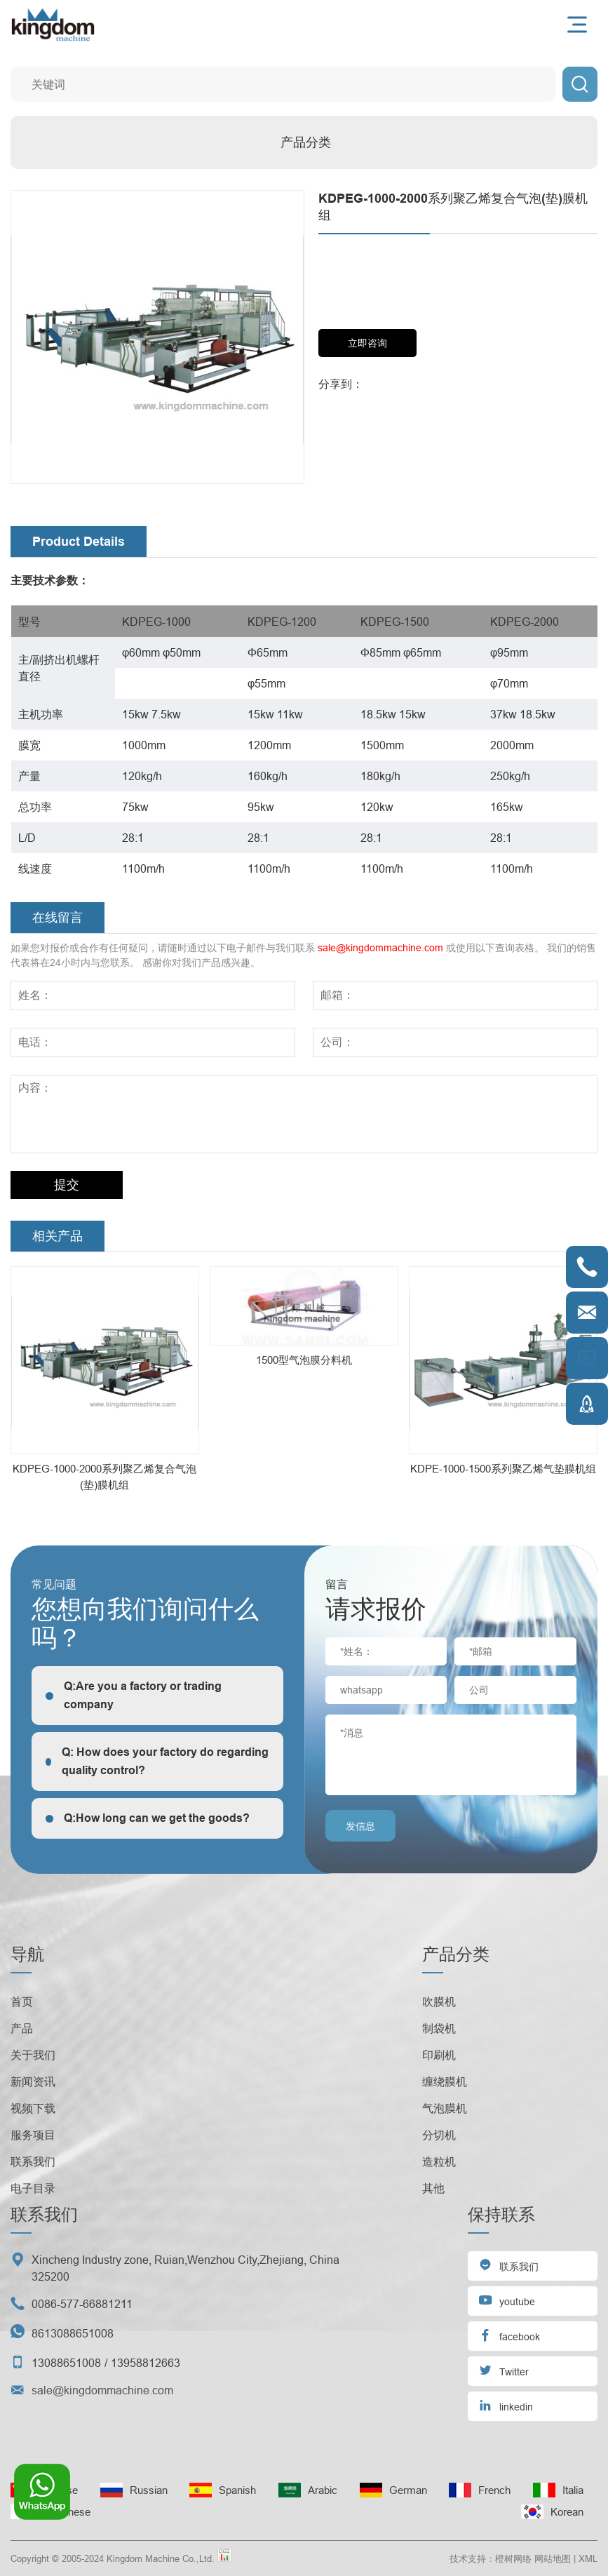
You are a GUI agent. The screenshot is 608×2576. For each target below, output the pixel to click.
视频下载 (33, 2108)
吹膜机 (439, 2001)
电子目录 (33, 2188)
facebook (509, 2335)
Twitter (503, 2370)
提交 (66, 1184)
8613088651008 (73, 2333)
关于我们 (33, 2054)
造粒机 (439, 2161)
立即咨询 (367, 343)
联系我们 (33, 2161)
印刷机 (439, 2054)
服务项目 (33, 2134)
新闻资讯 (33, 2081)
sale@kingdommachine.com (380, 947)
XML (588, 2558)
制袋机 (439, 2028)
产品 (22, 2028)
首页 (22, 2001)
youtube (506, 2300)
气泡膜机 (444, 2108)
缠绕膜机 (444, 2081)
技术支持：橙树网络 (491, 2558)
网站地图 (552, 2558)
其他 (433, 2188)
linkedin (505, 2405)
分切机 (439, 2134)
